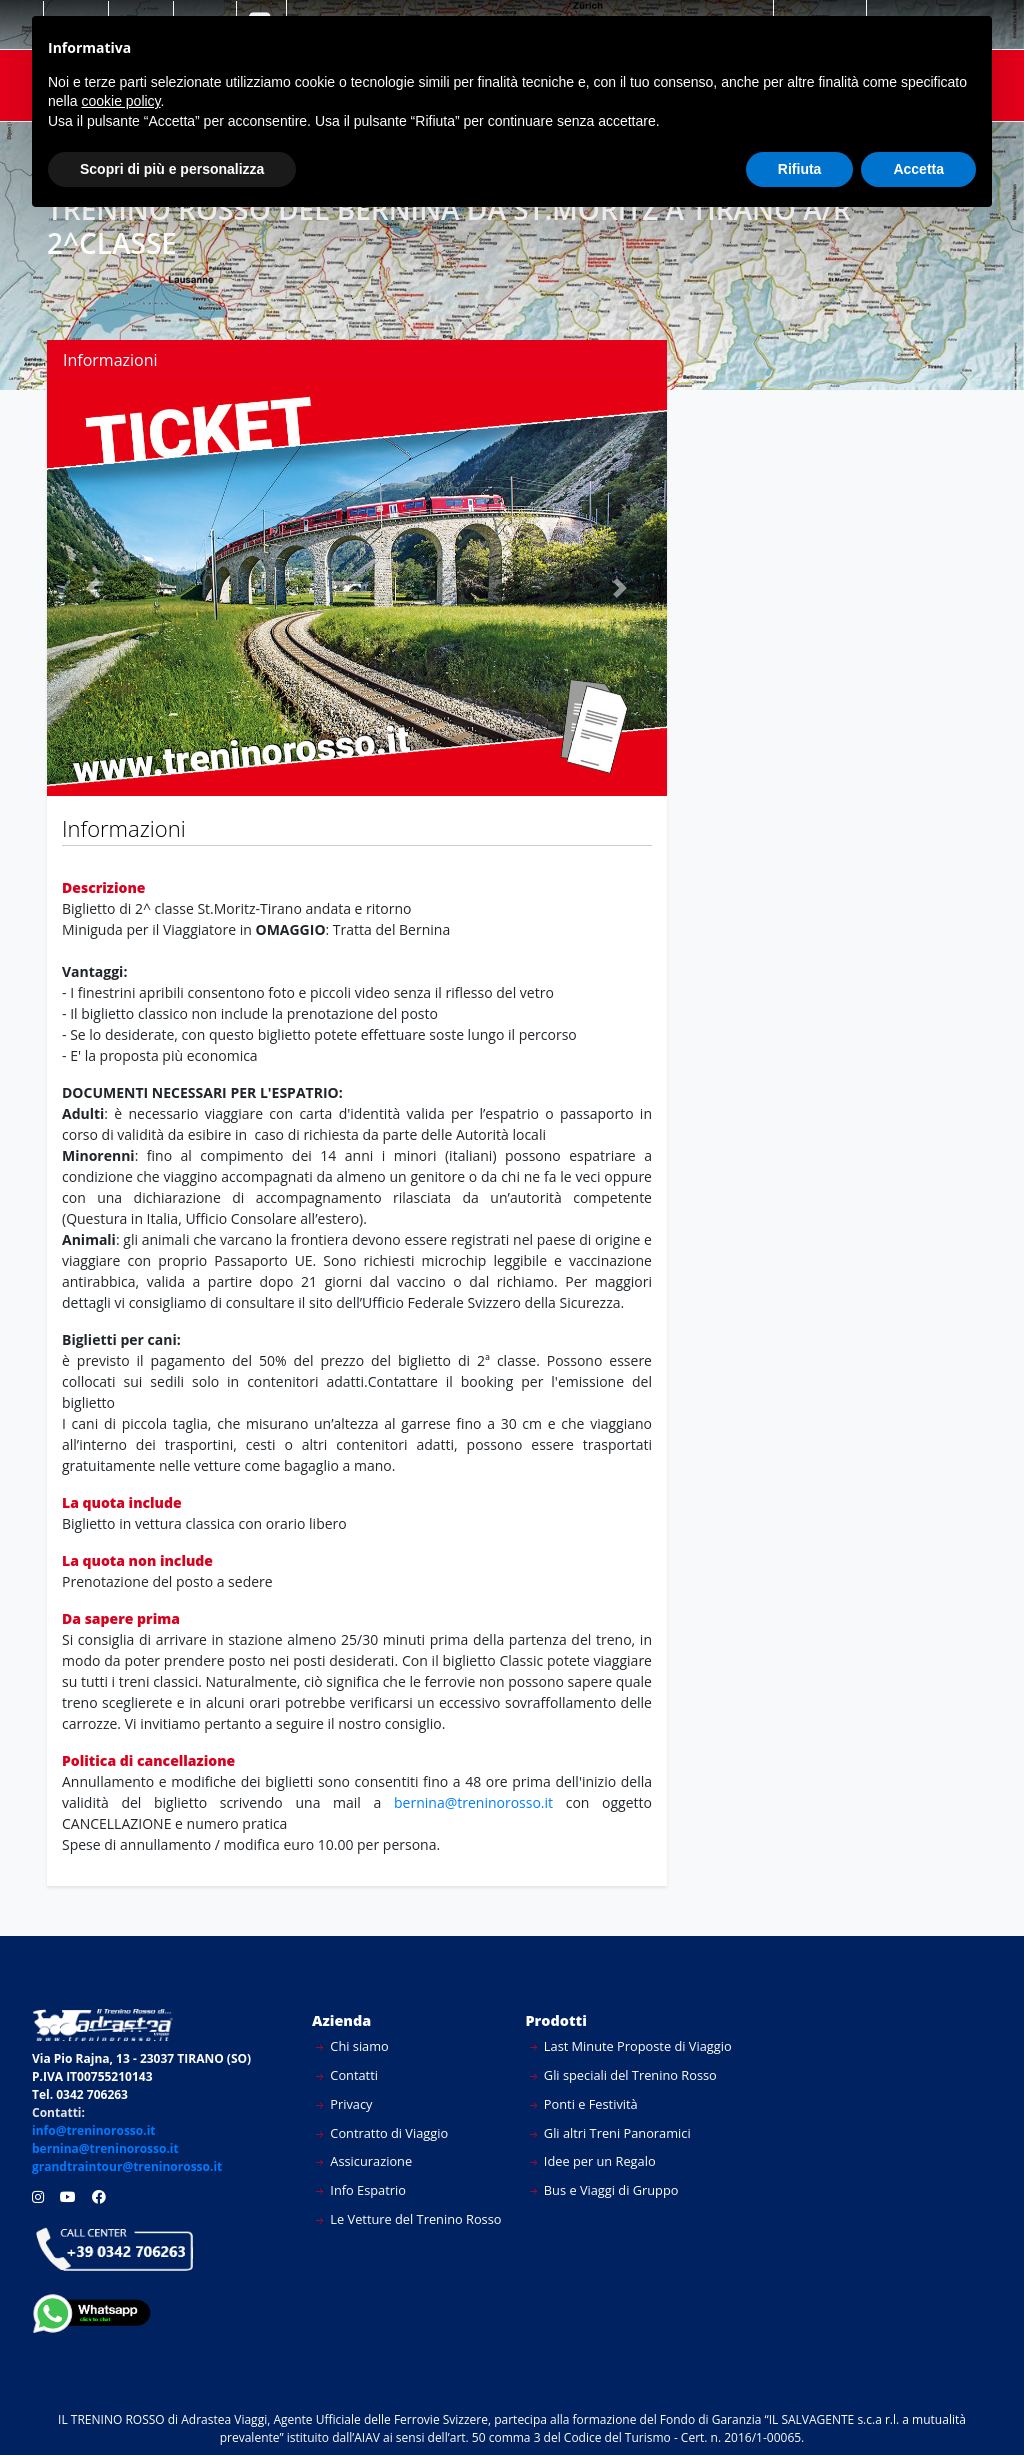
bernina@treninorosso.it (480, 1802)
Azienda (341, 2020)
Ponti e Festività (584, 2104)
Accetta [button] (918, 169)
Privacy (344, 2104)
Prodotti (556, 2020)
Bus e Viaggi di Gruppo (604, 2190)
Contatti (347, 2075)
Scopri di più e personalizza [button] (172, 169)
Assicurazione (364, 2161)
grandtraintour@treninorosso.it (127, 2166)
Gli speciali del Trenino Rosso (623, 2075)
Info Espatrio (361, 2190)
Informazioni (110, 360)
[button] (93, 588)
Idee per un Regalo (593, 2161)
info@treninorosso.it (94, 2130)
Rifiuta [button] (800, 169)
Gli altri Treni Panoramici (610, 2133)
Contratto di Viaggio (382, 2133)
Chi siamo (352, 2046)
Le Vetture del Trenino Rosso (409, 2219)
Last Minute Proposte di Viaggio (631, 2046)
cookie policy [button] (120, 101)
